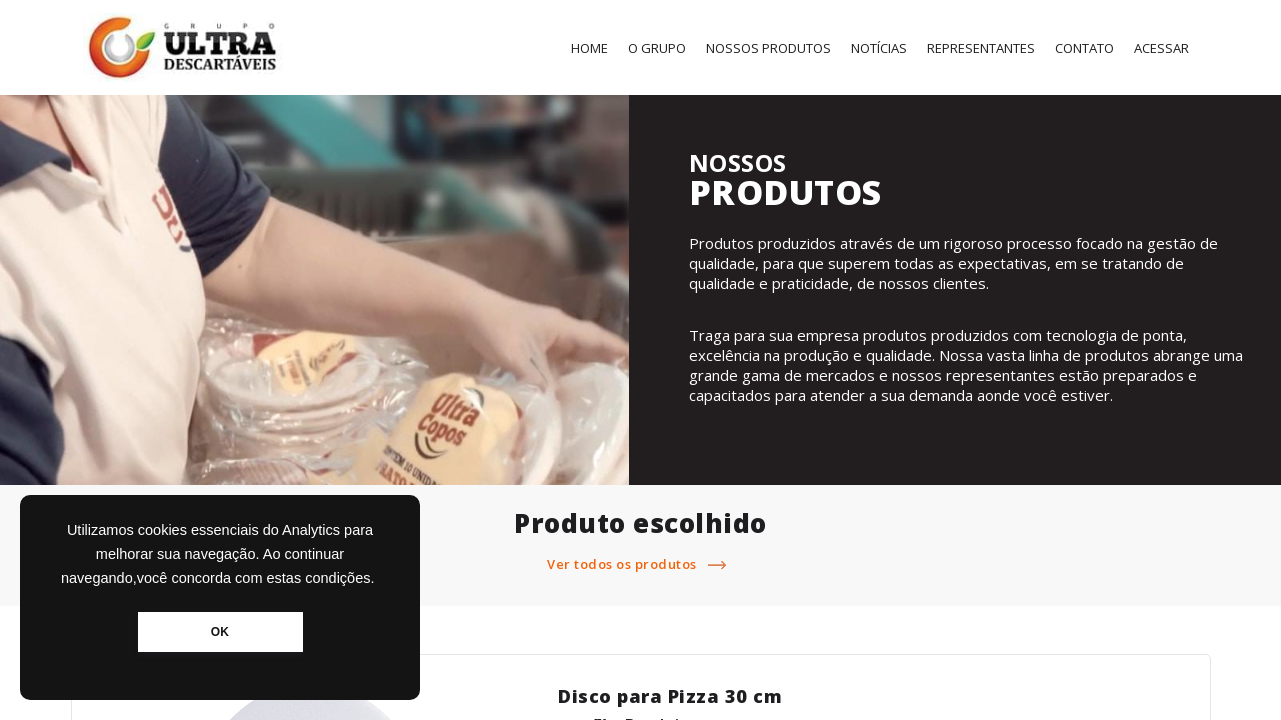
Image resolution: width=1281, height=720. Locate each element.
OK (220, 632)
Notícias (879, 48)
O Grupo (657, 48)
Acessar (1161, 48)
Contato (1084, 48)
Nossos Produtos (768, 48)
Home (589, 48)
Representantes (981, 48)
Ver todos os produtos (640, 564)
